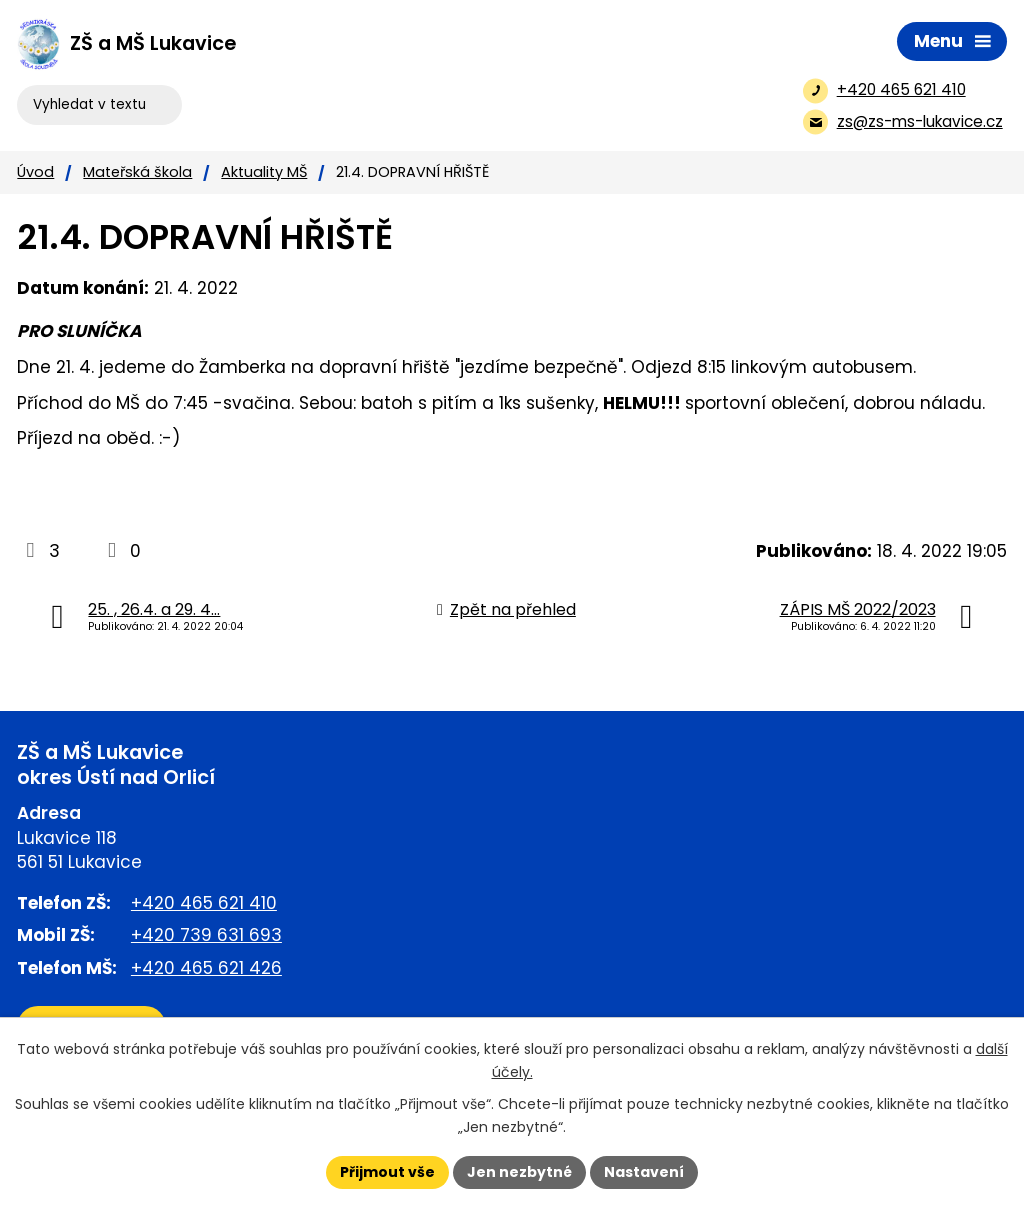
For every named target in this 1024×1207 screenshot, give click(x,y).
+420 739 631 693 (206, 935)
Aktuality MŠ (264, 172)
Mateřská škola (137, 172)
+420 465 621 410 (204, 903)
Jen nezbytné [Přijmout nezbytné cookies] (519, 1172)
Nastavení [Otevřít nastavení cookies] (644, 1172)
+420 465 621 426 (206, 968)
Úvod (35, 172)
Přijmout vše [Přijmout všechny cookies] (387, 1172)
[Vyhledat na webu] (99, 105)
